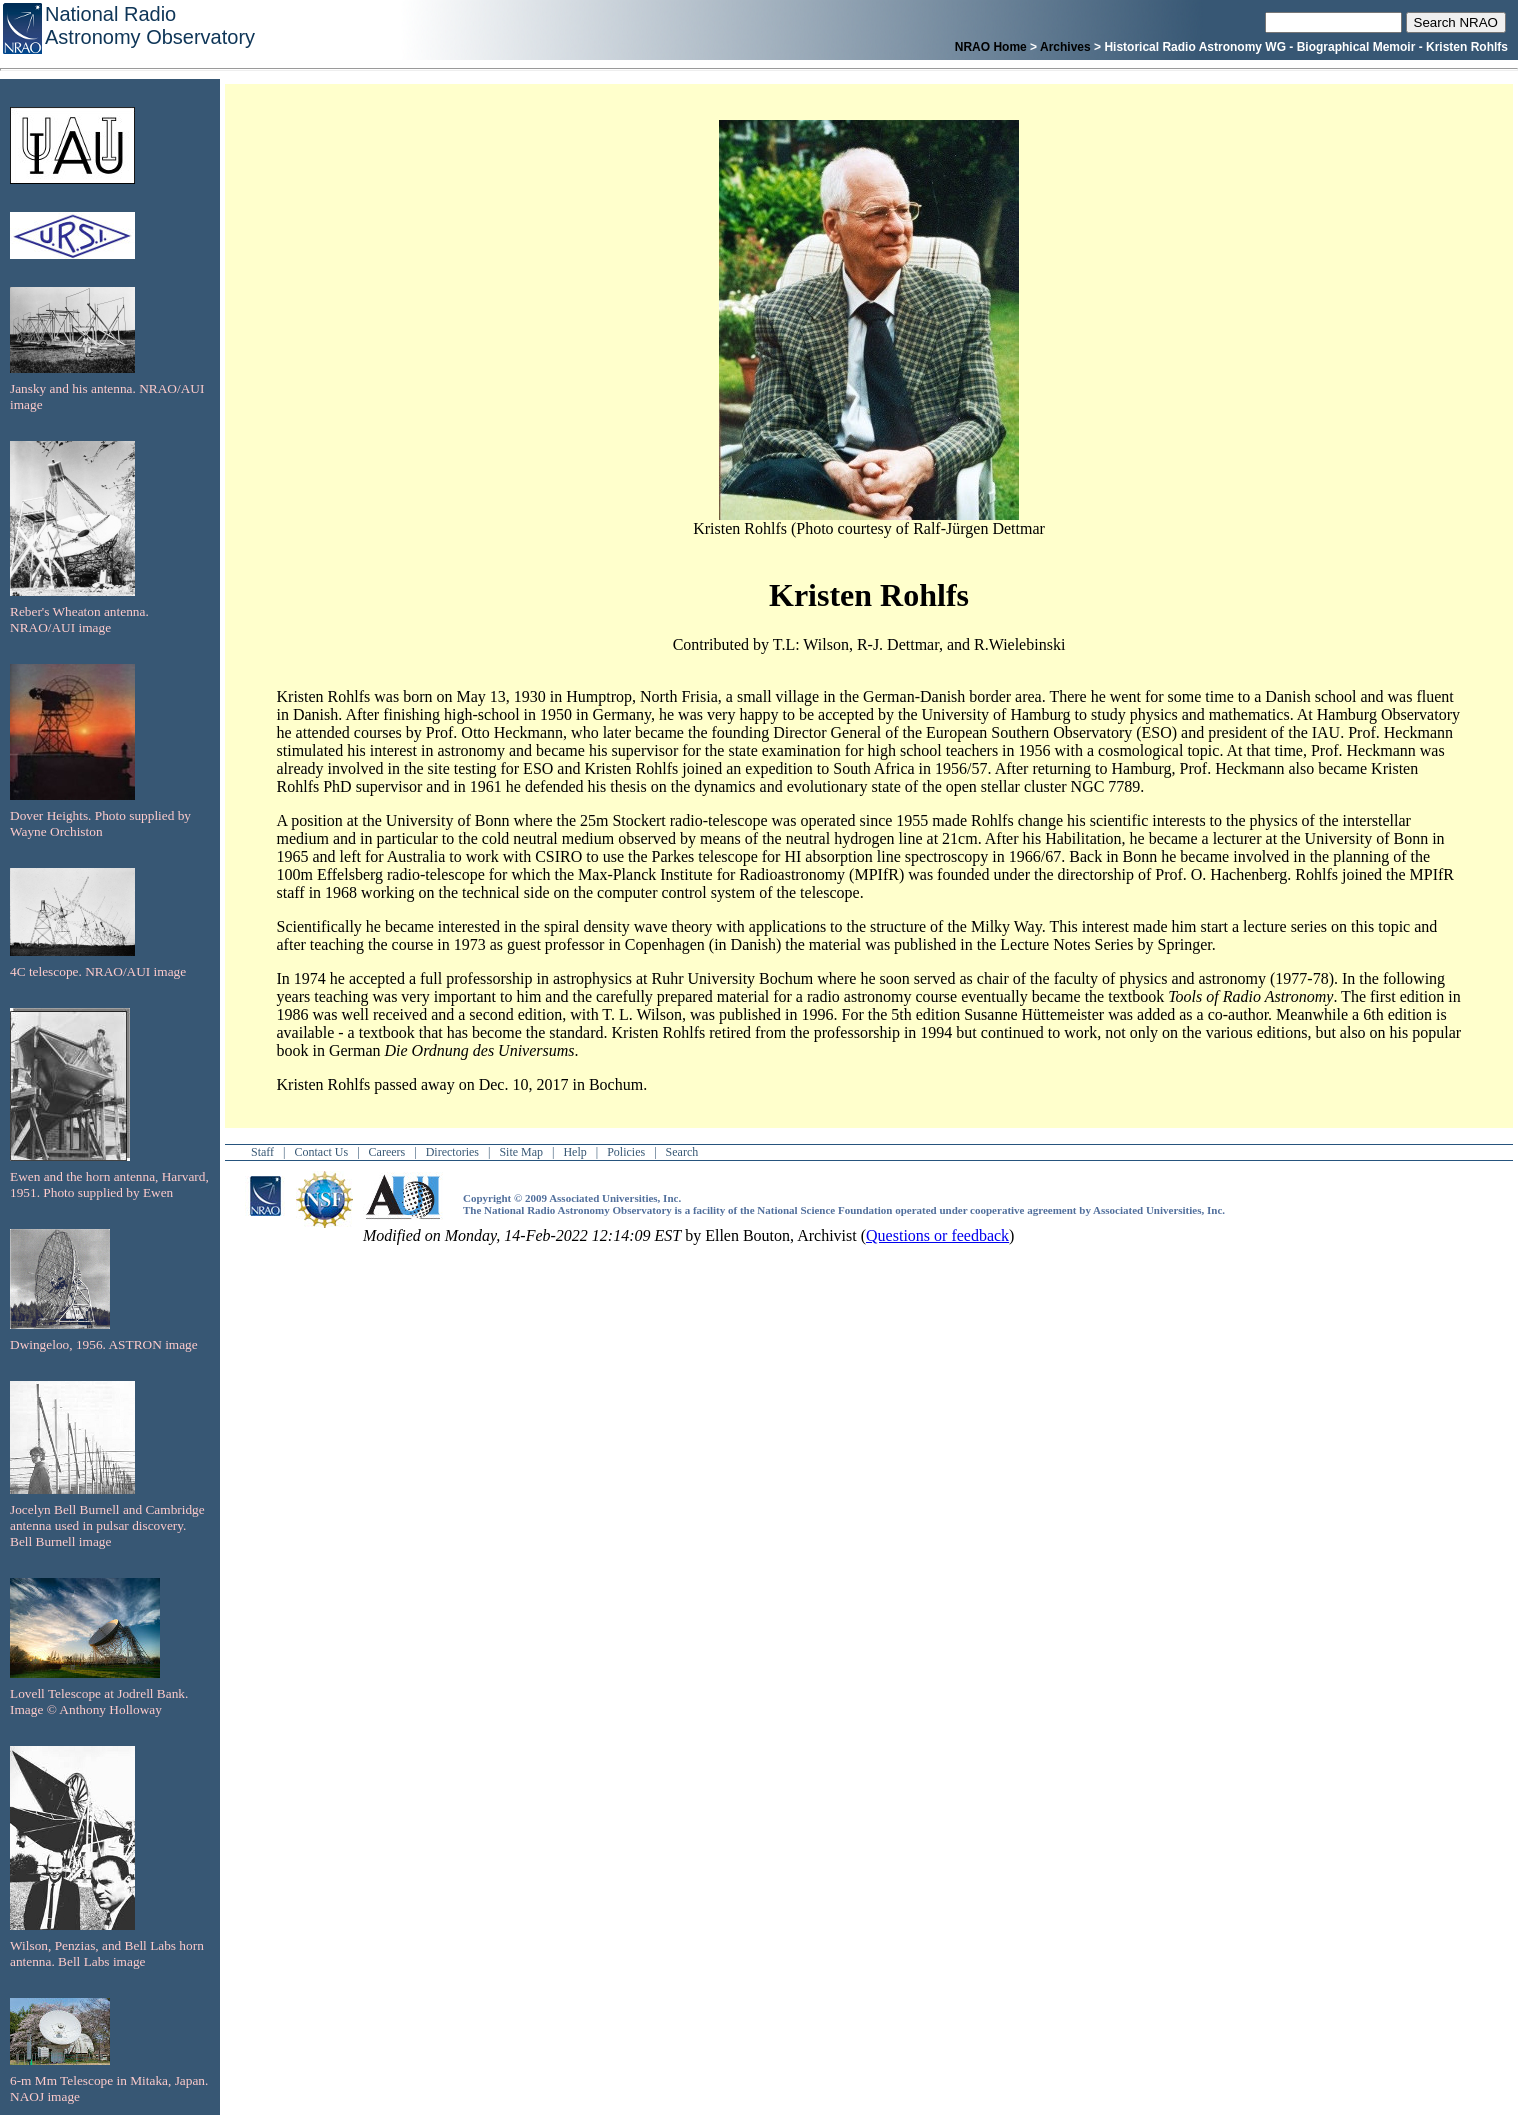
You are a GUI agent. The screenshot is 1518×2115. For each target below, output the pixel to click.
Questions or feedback (937, 1235)
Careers (387, 1152)
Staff (262, 1152)
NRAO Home (991, 47)
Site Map (521, 1152)
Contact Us (322, 1152)
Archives (1065, 47)
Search (682, 1152)
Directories (452, 1152)
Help (574, 1152)
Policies (626, 1152)
